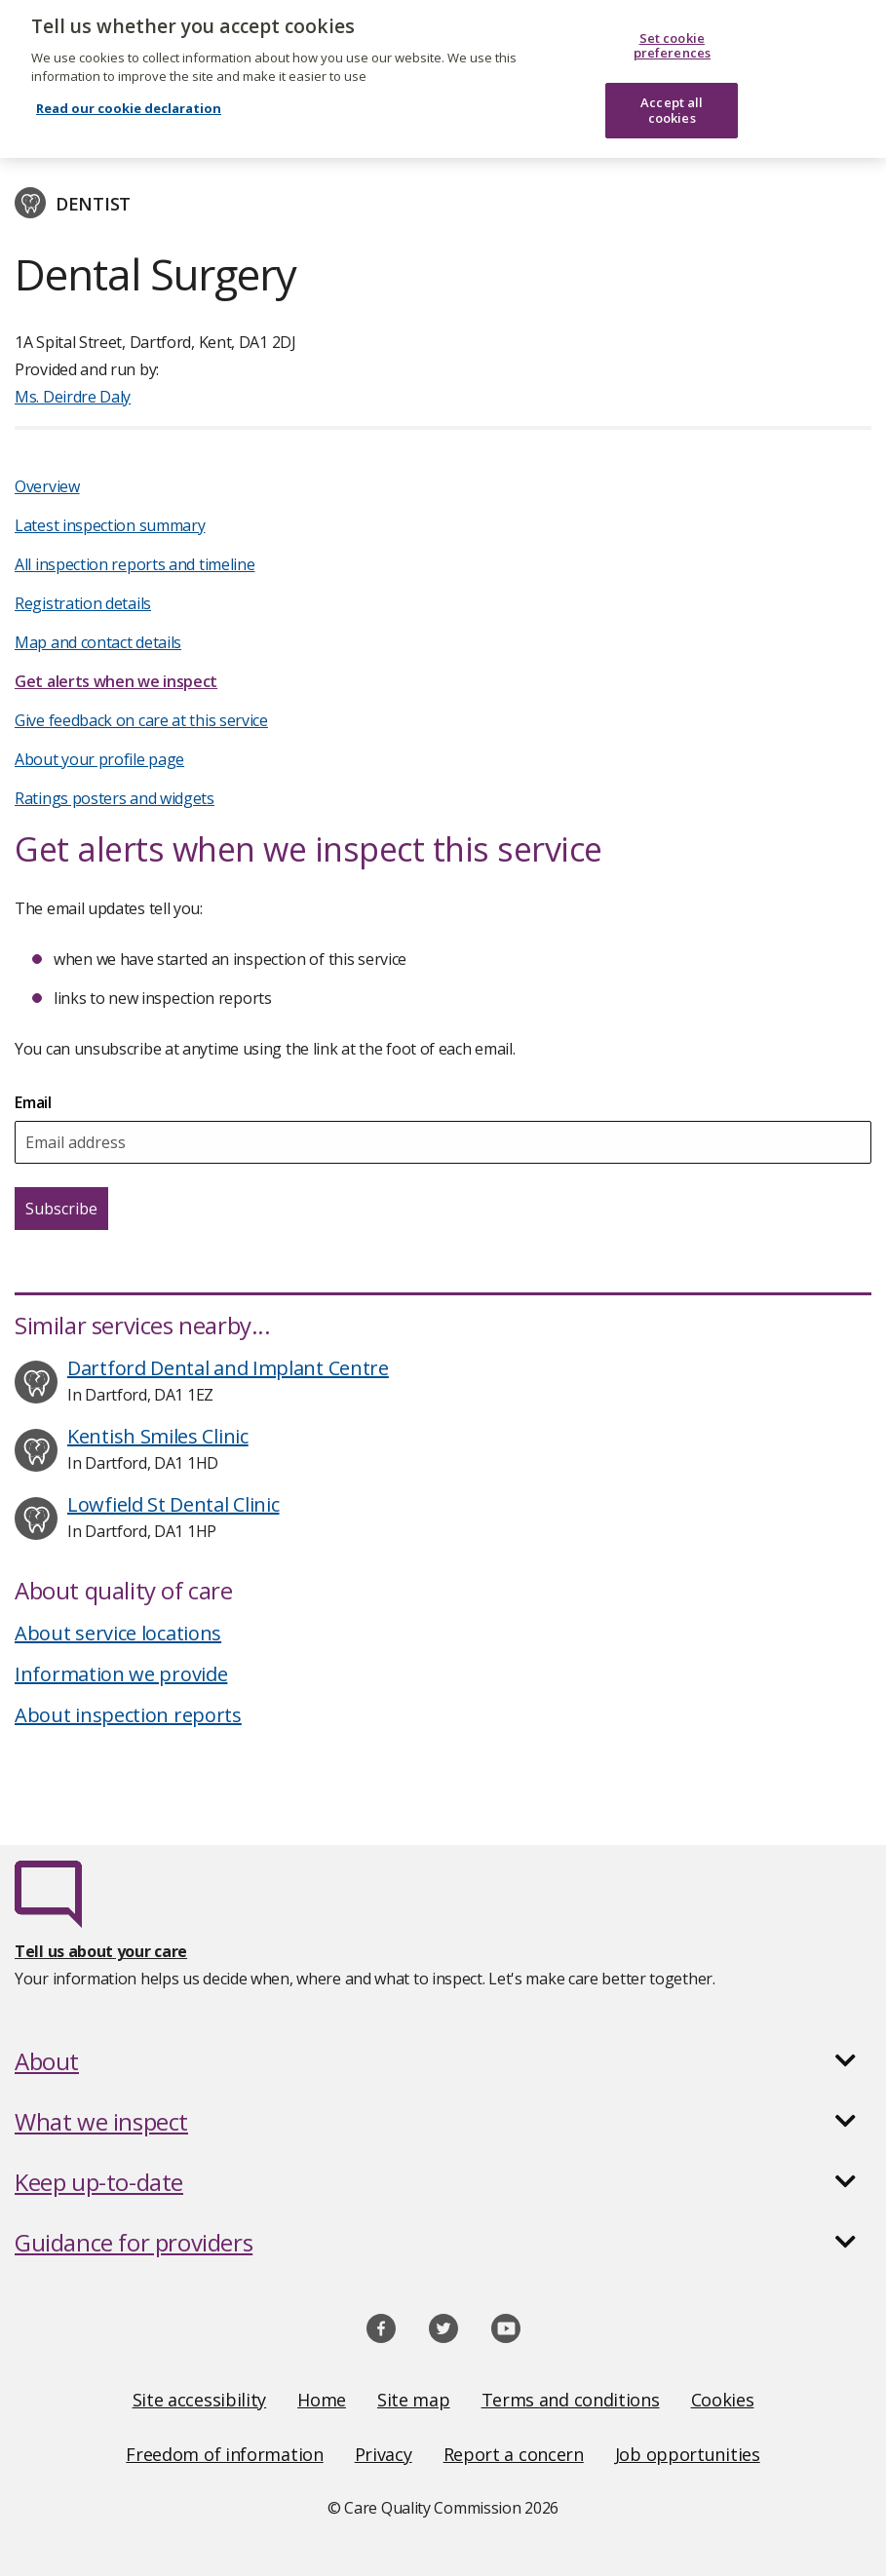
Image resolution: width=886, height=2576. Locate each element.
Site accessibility (200, 2399)
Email (33, 1102)
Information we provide (121, 1674)
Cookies (722, 2399)
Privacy (383, 2454)
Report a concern (513, 2454)
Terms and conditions (571, 2399)
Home (321, 2399)
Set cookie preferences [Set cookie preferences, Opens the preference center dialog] (672, 34)
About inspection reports (128, 1715)
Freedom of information (224, 2454)
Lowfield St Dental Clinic (173, 1504)
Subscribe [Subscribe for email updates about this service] (61, 1208)
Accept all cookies (671, 98)
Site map (413, 2399)
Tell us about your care (101, 1951)
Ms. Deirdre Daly (73, 396)
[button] (443, 2061)
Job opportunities (687, 2454)
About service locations (118, 1633)
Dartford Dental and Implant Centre (228, 1368)
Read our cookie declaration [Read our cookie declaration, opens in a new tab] (128, 96)
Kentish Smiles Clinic (158, 1436)
